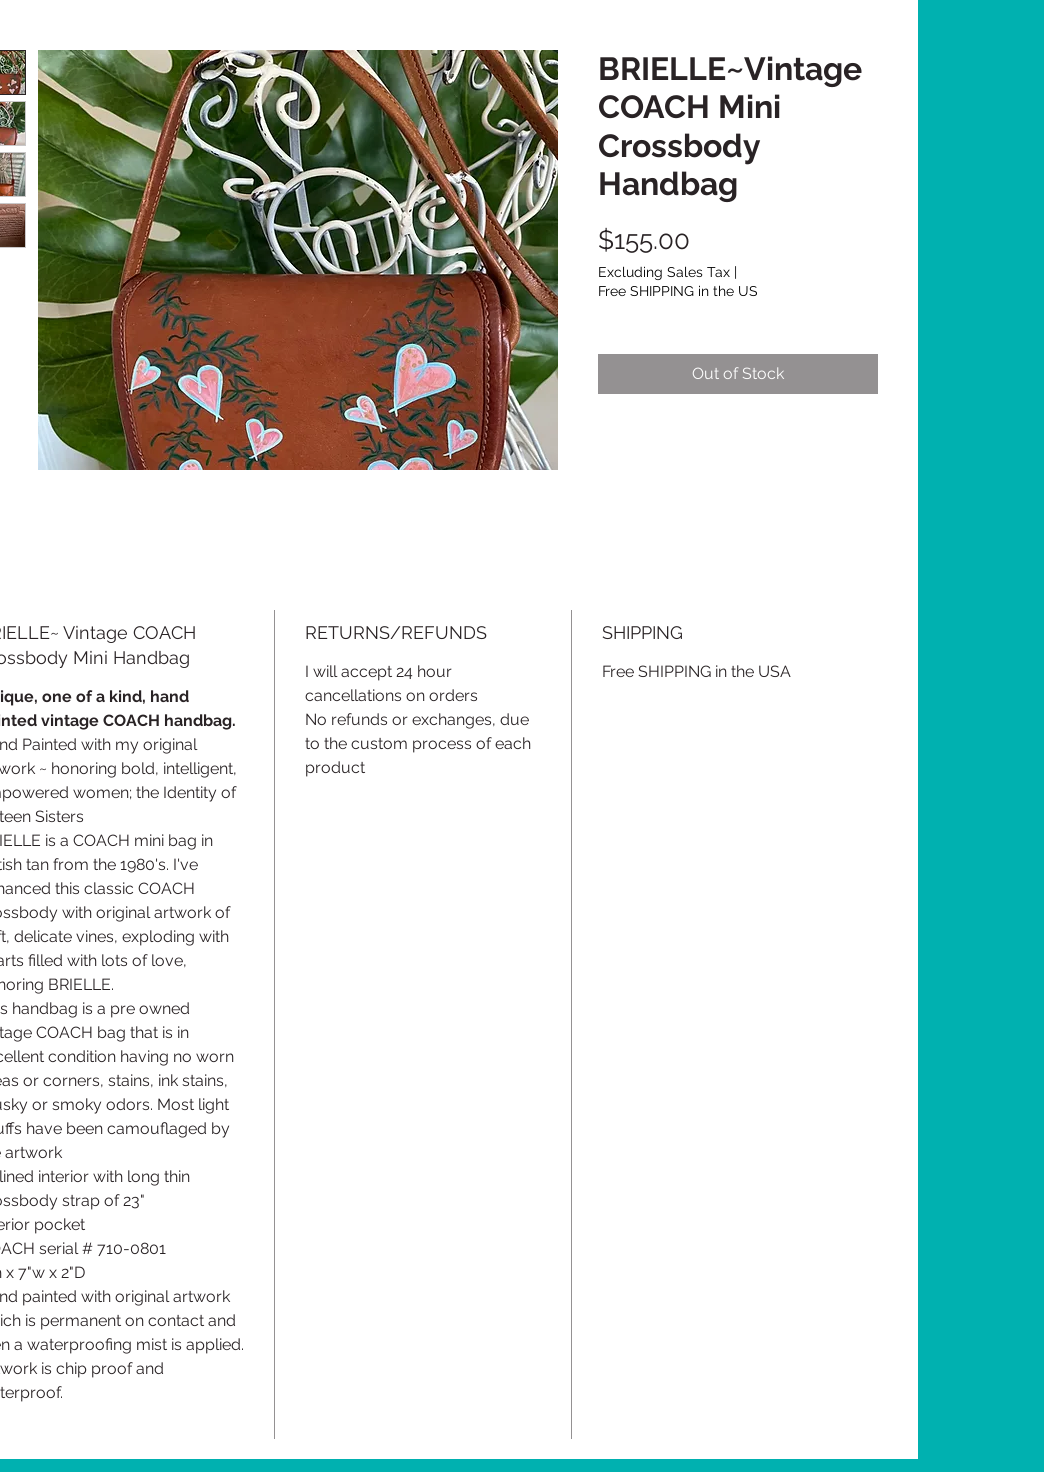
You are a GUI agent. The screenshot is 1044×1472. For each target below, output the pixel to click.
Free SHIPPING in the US (678, 291)
